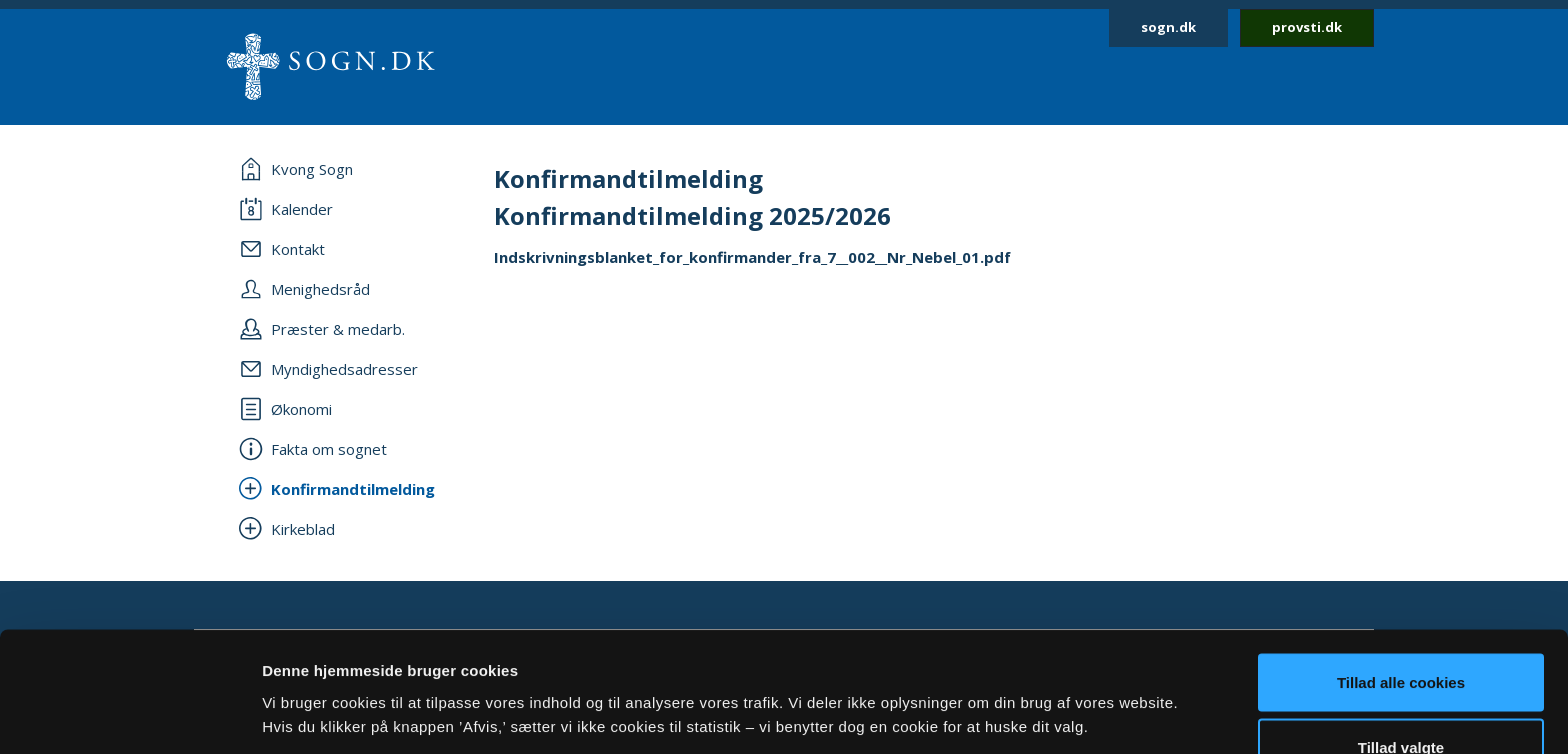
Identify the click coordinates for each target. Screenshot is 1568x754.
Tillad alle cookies (1401, 569)
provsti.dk (1307, 27)
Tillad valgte (1401, 635)
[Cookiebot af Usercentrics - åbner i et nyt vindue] (129, 715)
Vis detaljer (1039, 678)
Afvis (1401, 700)
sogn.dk (1168, 27)
